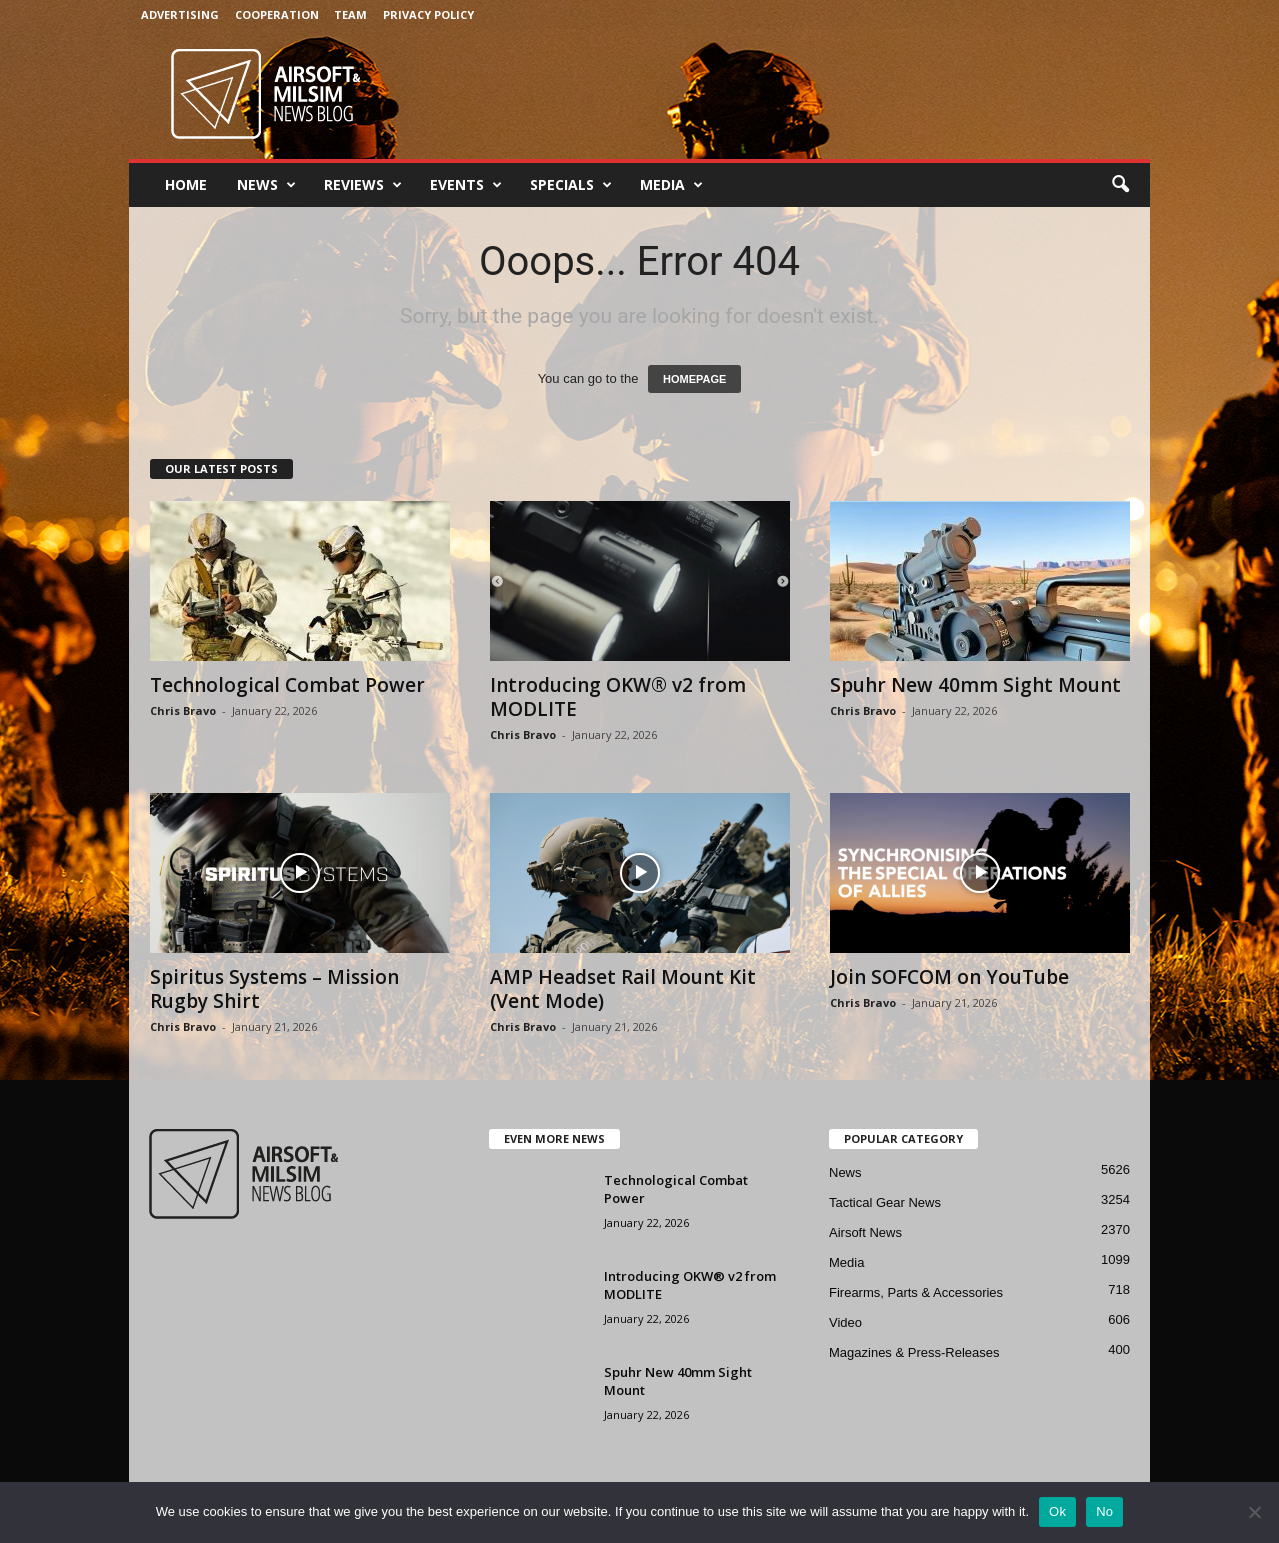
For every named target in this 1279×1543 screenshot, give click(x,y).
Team (350, 14)
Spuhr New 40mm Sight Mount (975, 685)
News (266, 185)
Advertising (180, 14)
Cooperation (277, 14)
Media (671, 185)
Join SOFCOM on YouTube (949, 977)
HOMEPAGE (694, 379)
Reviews (363, 185)
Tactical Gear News (885, 1202)
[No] (1254, 1512)
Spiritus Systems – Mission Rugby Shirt (274, 989)
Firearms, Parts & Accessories (916, 1292)
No (1104, 1511)
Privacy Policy (428, 14)
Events (466, 185)
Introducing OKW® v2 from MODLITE (618, 697)
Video (845, 1322)
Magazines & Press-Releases (914, 1352)
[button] (1120, 185)
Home (186, 184)
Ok (1057, 1511)
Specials (571, 185)
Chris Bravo (183, 710)
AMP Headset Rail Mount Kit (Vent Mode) (623, 989)
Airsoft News (865, 1232)
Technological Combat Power (287, 685)
